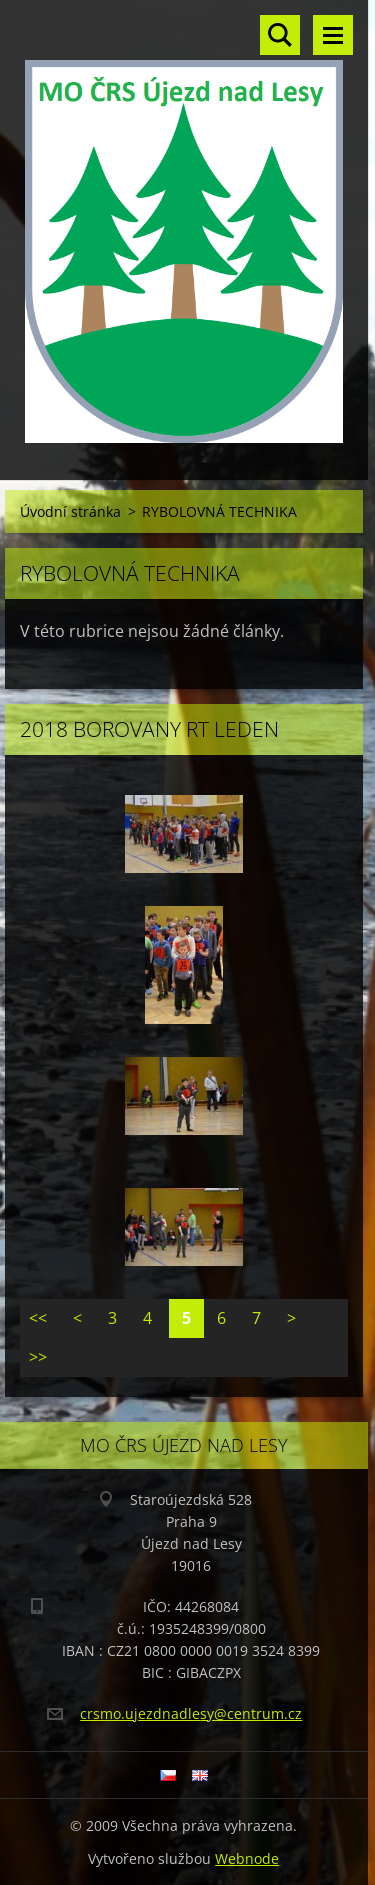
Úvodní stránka (70, 511)
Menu (333, 35)
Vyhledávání (280, 35)
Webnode (247, 1858)
